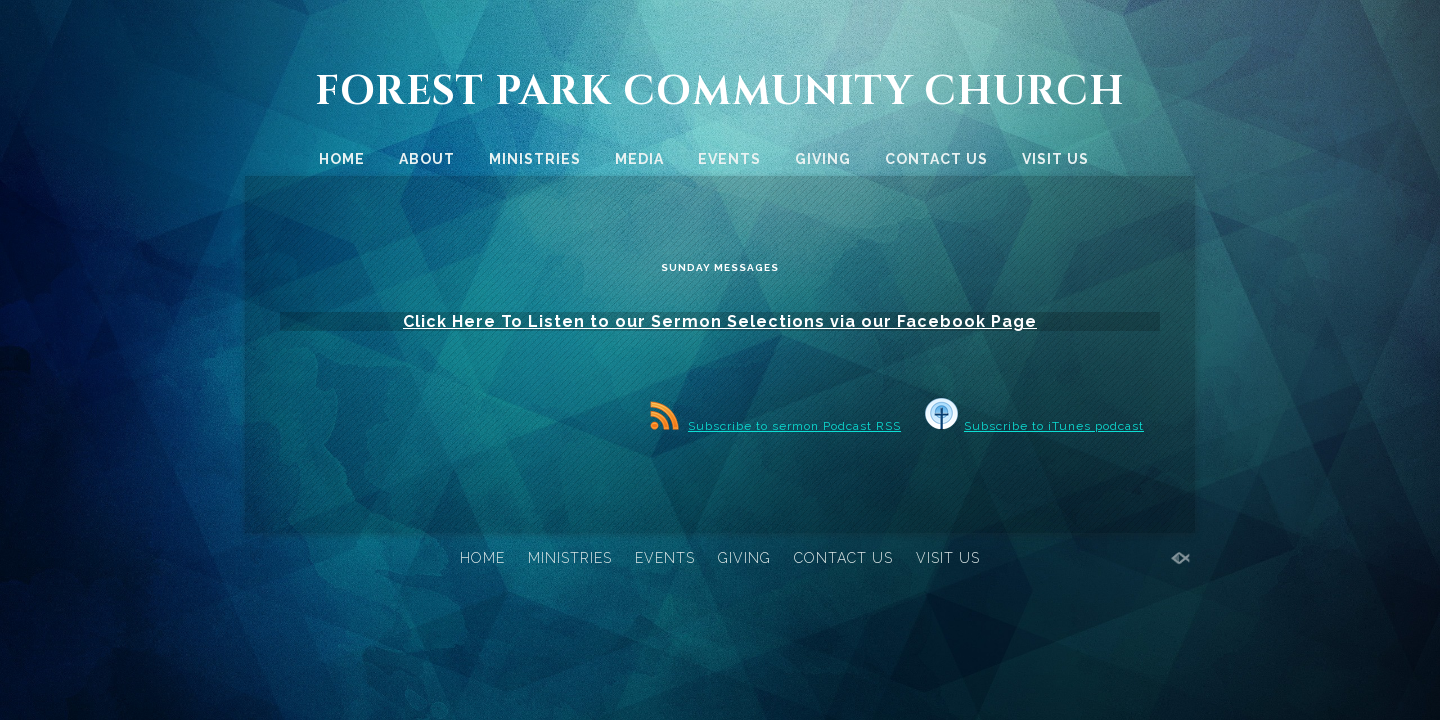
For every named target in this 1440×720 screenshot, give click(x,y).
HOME (342, 159)
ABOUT (427, 159)
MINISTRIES (535, 159)
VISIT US (1055, 159)
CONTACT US (936, 159)
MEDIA (639, 159)
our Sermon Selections (720, 333)
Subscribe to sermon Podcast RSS (775, 440)
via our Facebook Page (933, 333)
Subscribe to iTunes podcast (1034, 440)
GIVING (823, 159)
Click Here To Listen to (506, 333)
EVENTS (729, 159)
